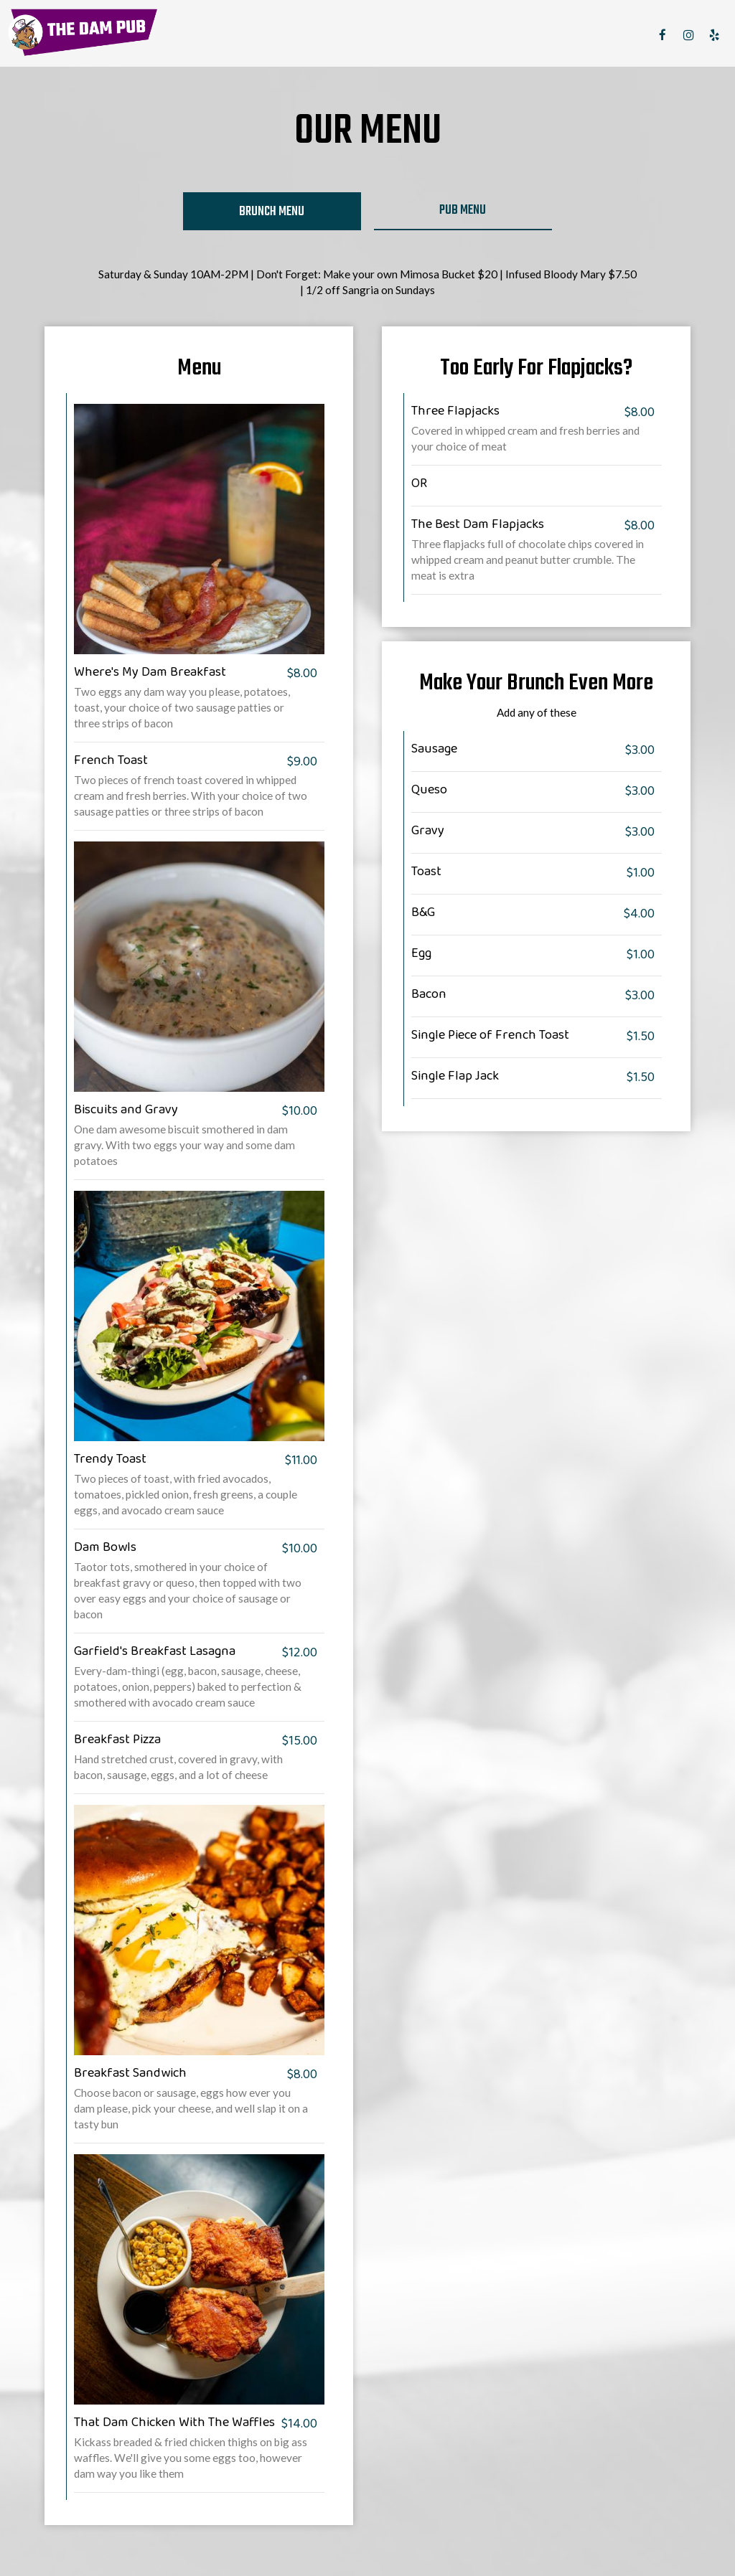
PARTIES (529, 36)
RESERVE (581, 36)
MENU (382, 36)
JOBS (625, 36)
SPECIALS (476, 36)
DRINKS (425, 36)
